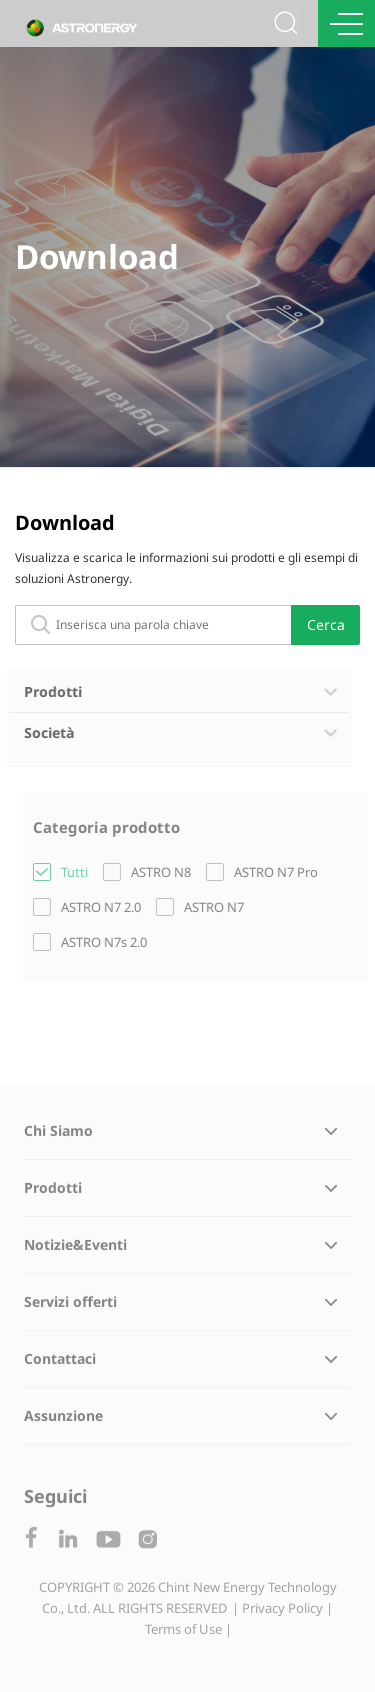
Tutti (77, 872)
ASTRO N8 (164, 872)
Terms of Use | (188, 1632)
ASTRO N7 (217, 907)
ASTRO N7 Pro (279, 872)
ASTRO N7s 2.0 (107, 942)
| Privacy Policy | (282, 1611)
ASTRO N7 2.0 (104, 907)
